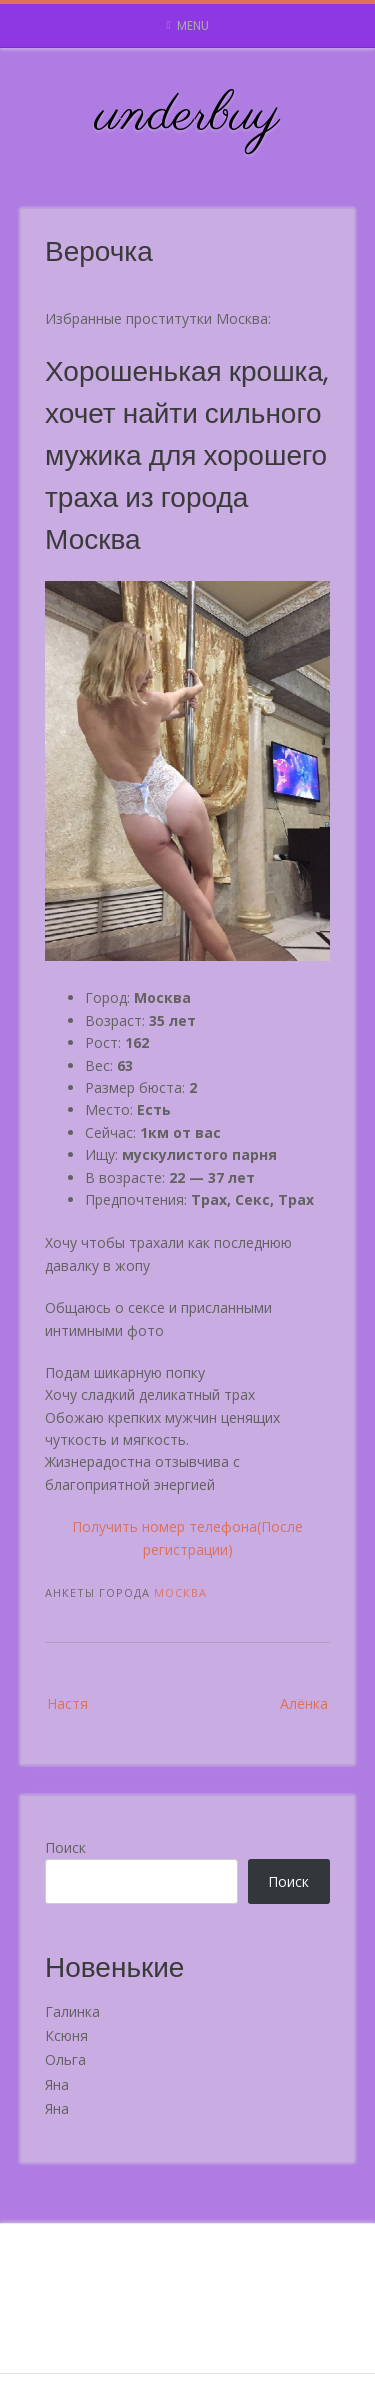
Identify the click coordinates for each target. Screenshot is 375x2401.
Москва (180, 1592)
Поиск (65, 1847)
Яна (57, 2084)
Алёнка (304, 1703)
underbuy (187, 116)
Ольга (65, 2059)
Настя (67, 1703)
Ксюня (66, 2035)
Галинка (72, 2011)
